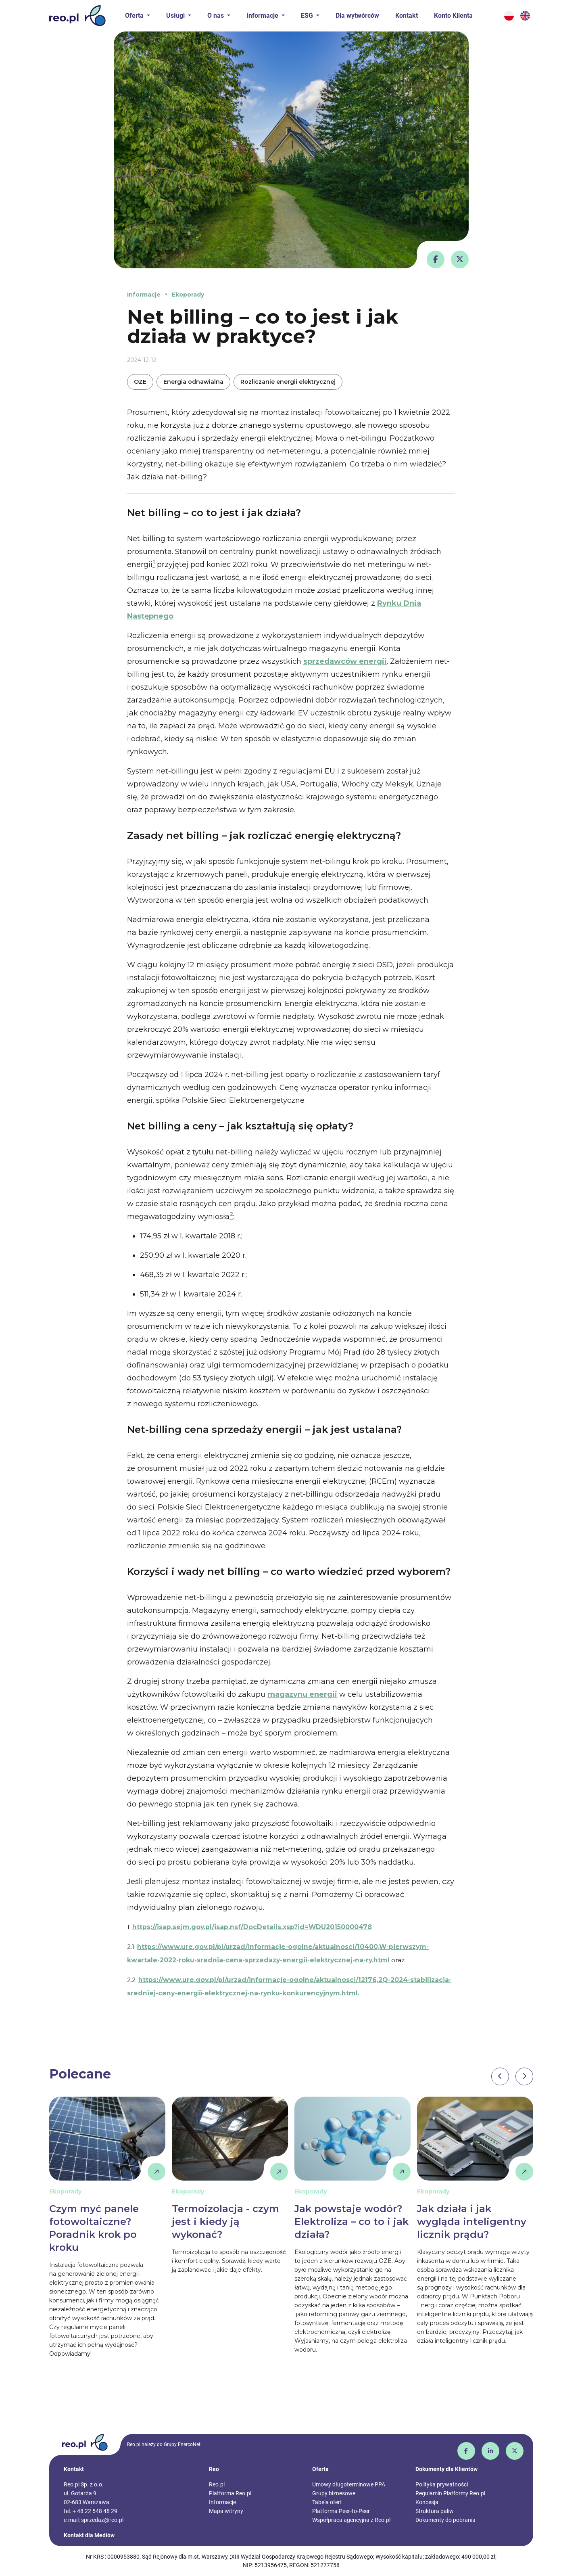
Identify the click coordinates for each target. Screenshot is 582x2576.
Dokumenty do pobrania (445, 2520)
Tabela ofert (327, 2502)
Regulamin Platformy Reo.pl (450, 2493)
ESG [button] (308, 15)
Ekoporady (188, 294)
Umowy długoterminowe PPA (348, 2484)
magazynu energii (302, 1694)
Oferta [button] (135, 15)
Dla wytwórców (357, 15)
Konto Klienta (453, 15)
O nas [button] (216, 15)
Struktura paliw (434, 2511)
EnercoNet (189, 2444)
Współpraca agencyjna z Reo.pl (351, 2520)
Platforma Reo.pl (230, 2493)
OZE (140, 381)
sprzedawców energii (345, 661)
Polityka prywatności (441, 2484)
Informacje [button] (263, 15)
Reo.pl (217, 2484)
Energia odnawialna (193, 381)
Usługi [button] (176, 15)
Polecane (80, 2074)
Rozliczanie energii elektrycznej (288, 381)
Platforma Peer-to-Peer (341, 2511)
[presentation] (500, 2076)
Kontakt (406, 15)
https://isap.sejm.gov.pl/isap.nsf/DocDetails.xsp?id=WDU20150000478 (252, 1927)
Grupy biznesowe (333, 2493)
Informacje (144, 294)
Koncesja (426, 2502)
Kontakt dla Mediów (89, 2535)
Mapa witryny (226, 2511)
